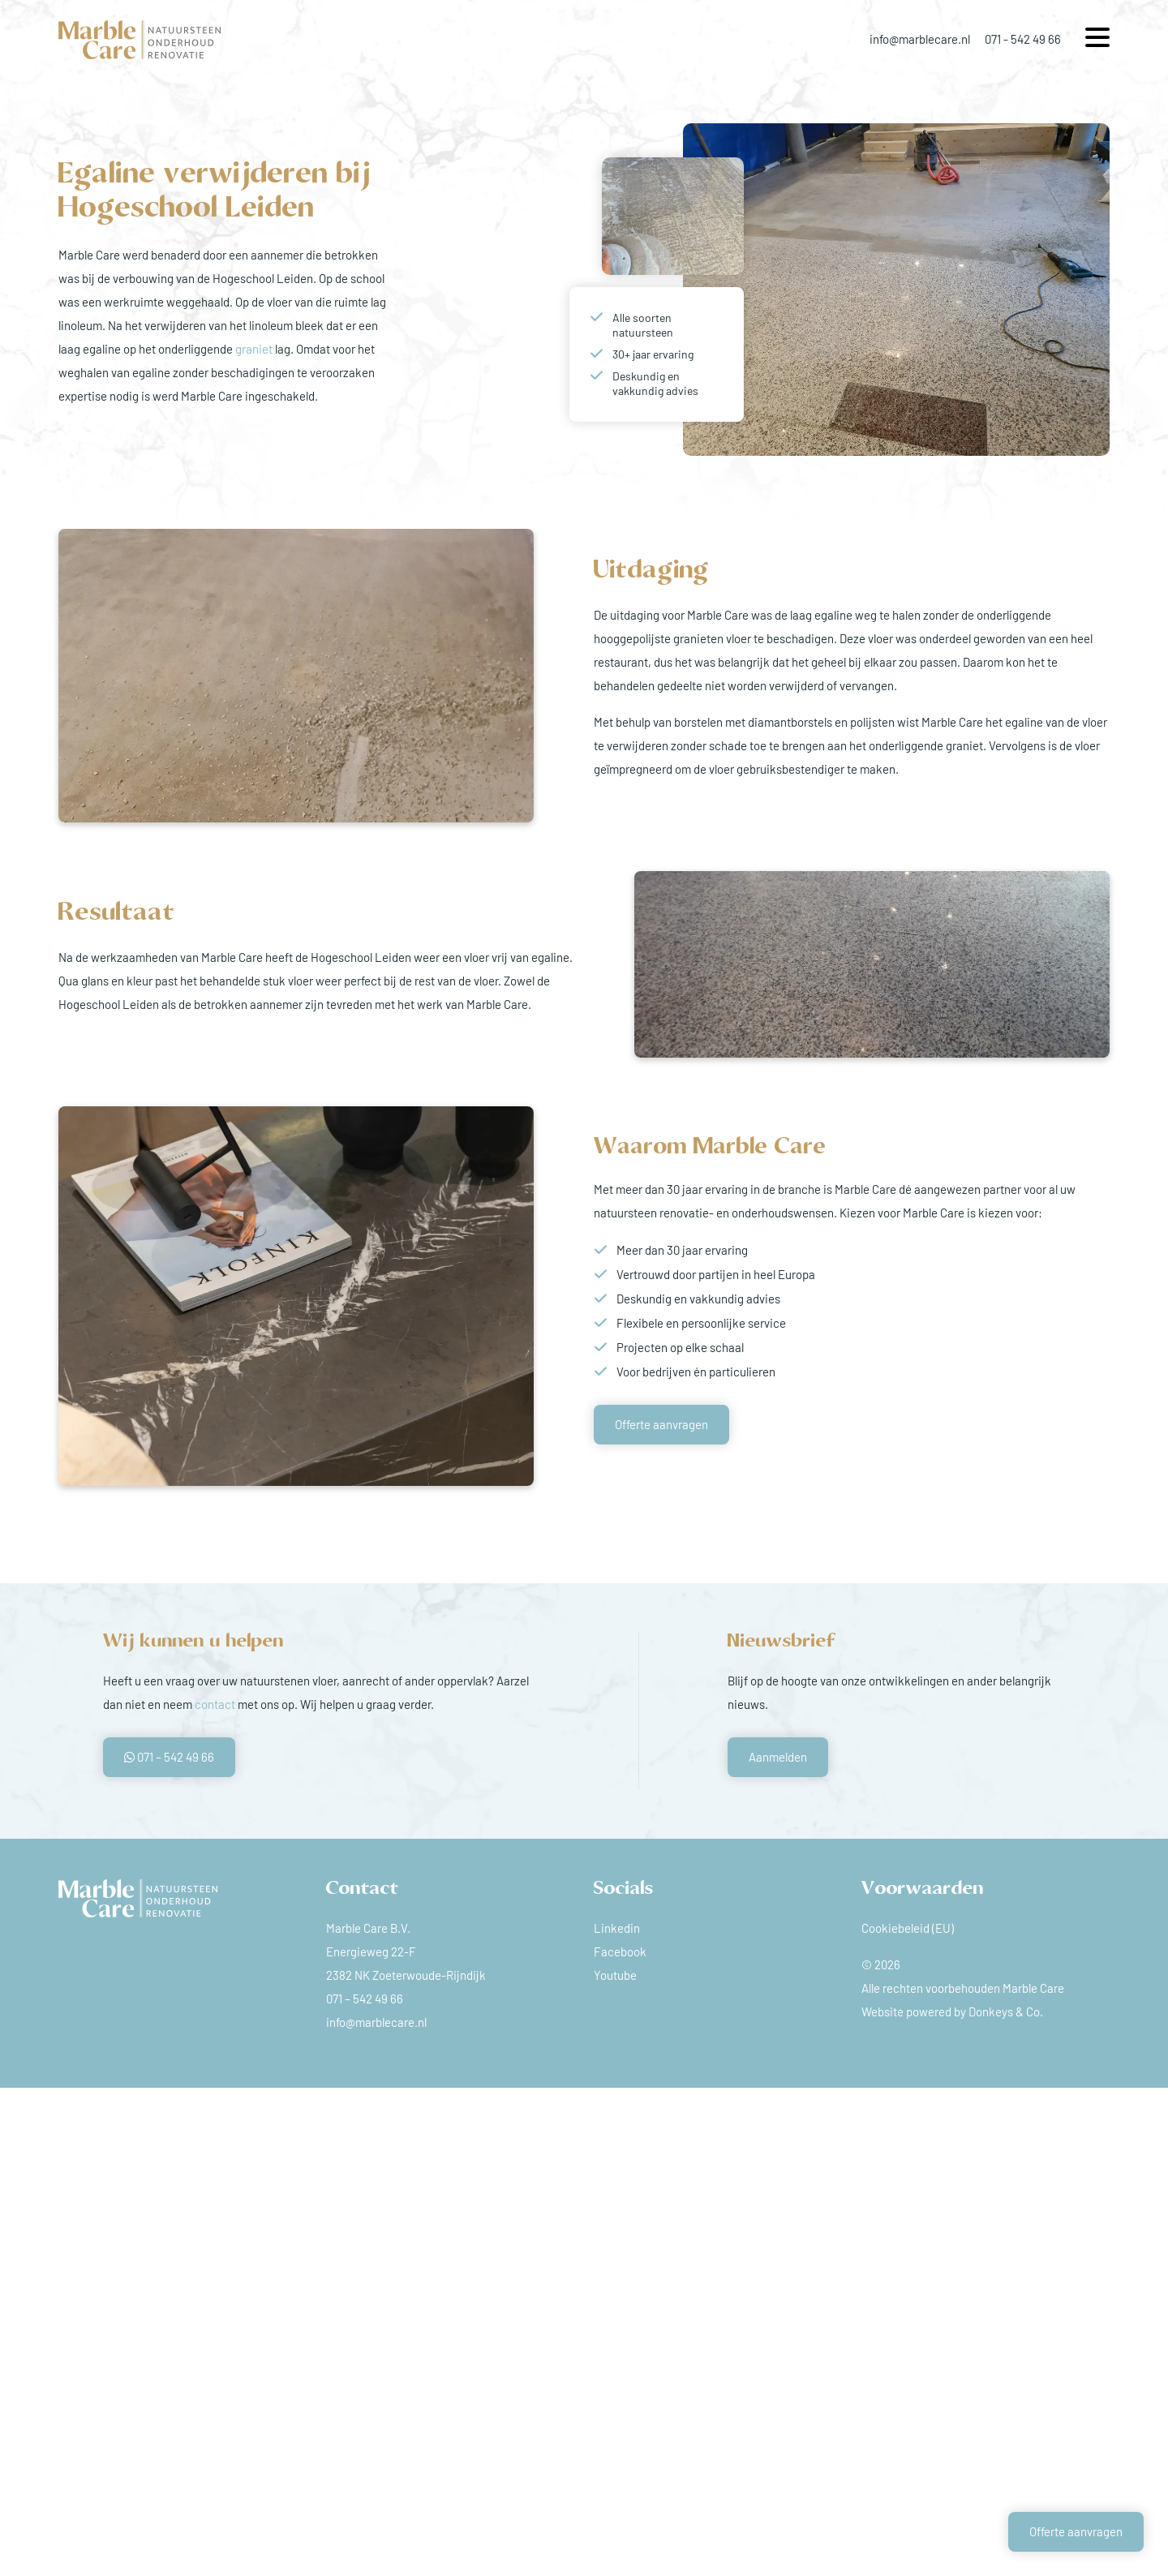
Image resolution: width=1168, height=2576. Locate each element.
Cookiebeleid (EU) (907, 1928)
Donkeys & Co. (1005, 2011)
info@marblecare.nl (920, 39)
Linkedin (617, 1928)
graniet (254, 348)
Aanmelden (778, 1757)
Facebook (620, 1951)
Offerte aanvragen (661, 1424)
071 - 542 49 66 (1023, 39)
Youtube (615, 1975)
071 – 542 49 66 (169, 1757)
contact (215, 1704)
